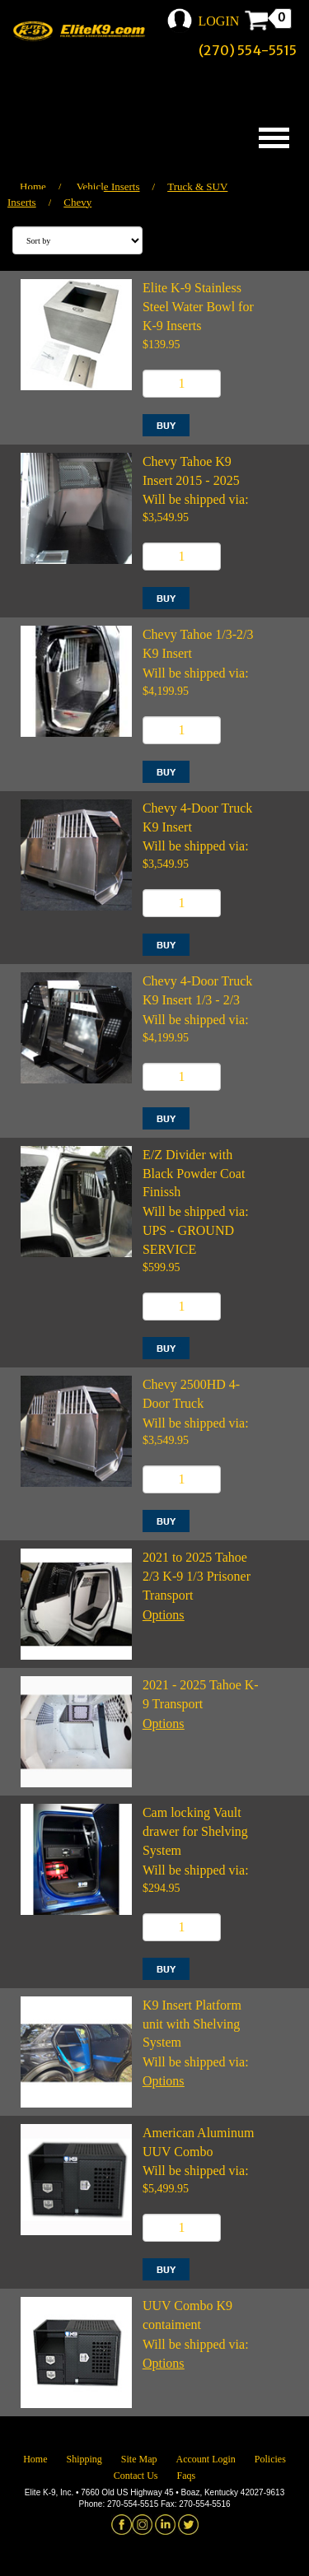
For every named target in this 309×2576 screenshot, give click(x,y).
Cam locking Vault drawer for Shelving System (195, 1831)
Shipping (83, 2459)
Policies (270, 2459)
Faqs (186, 2475)
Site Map (139, 2459)
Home (33, 186)
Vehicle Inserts (108, 186)
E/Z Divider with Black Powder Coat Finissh (194, 1173)
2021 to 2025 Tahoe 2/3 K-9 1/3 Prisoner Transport (196, 1576)
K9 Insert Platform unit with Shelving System (192, 2024)
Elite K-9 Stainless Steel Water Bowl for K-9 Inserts (198, 307)
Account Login (206, 2459)
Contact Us (136, 2475)
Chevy (77, 202)
